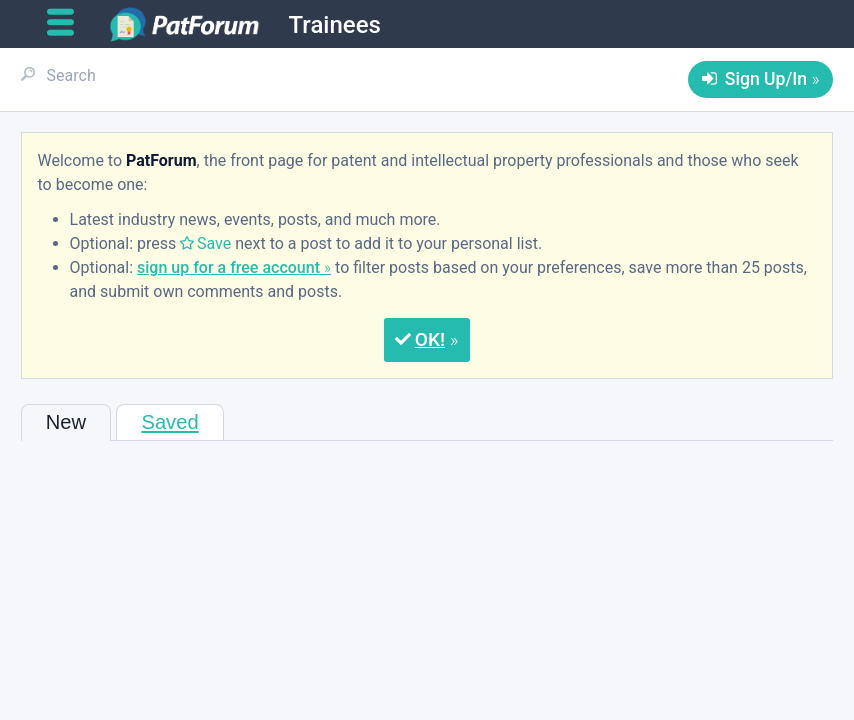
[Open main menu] (68, 23)
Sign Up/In (766, 79)
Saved (169, 422)
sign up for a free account (228, 267)
